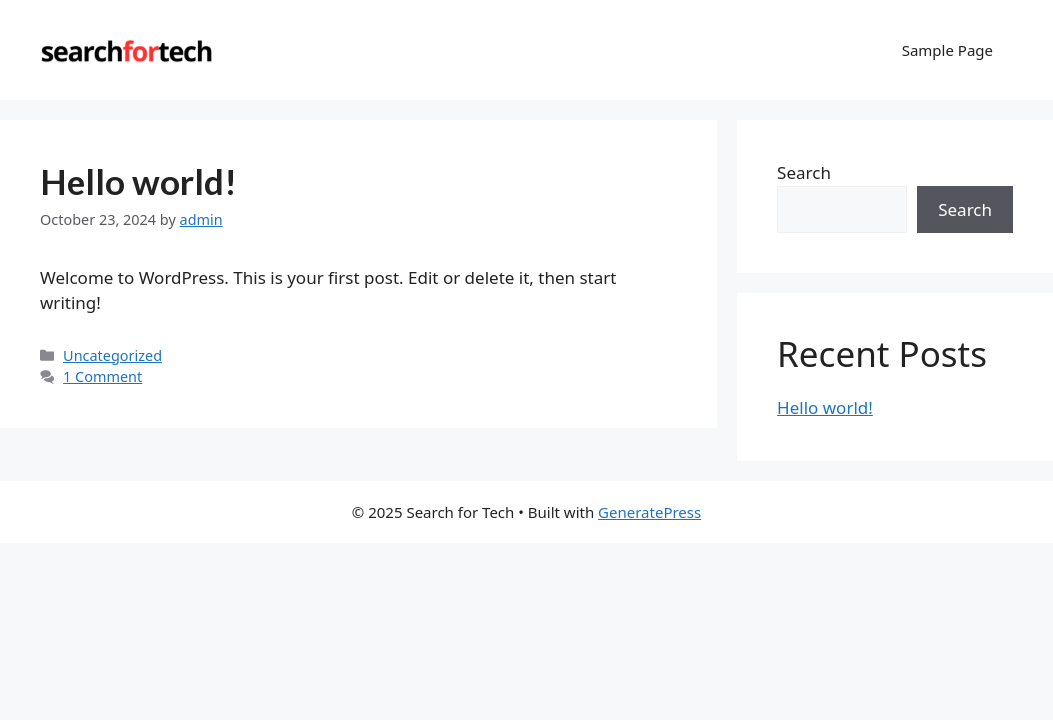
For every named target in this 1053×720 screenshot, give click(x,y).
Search (804, 172)
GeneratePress (649, 512)
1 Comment (102, 376)
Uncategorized (112, 355)
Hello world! (138, 181)
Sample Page (947, 50)
